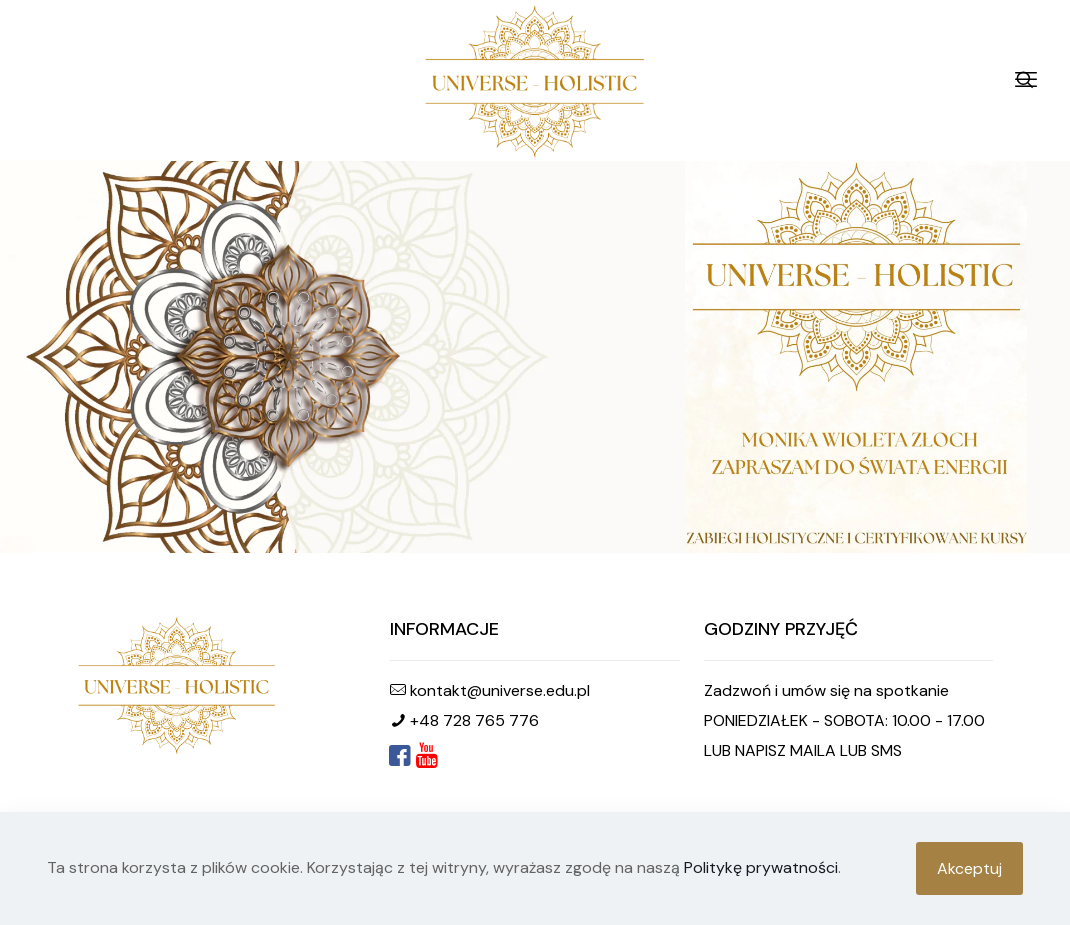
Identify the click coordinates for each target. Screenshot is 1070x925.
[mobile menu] (1026, 80)
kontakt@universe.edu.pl (500, 690)
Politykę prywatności (761, 867)
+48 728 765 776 (474, 720)
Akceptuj (969, 868)
